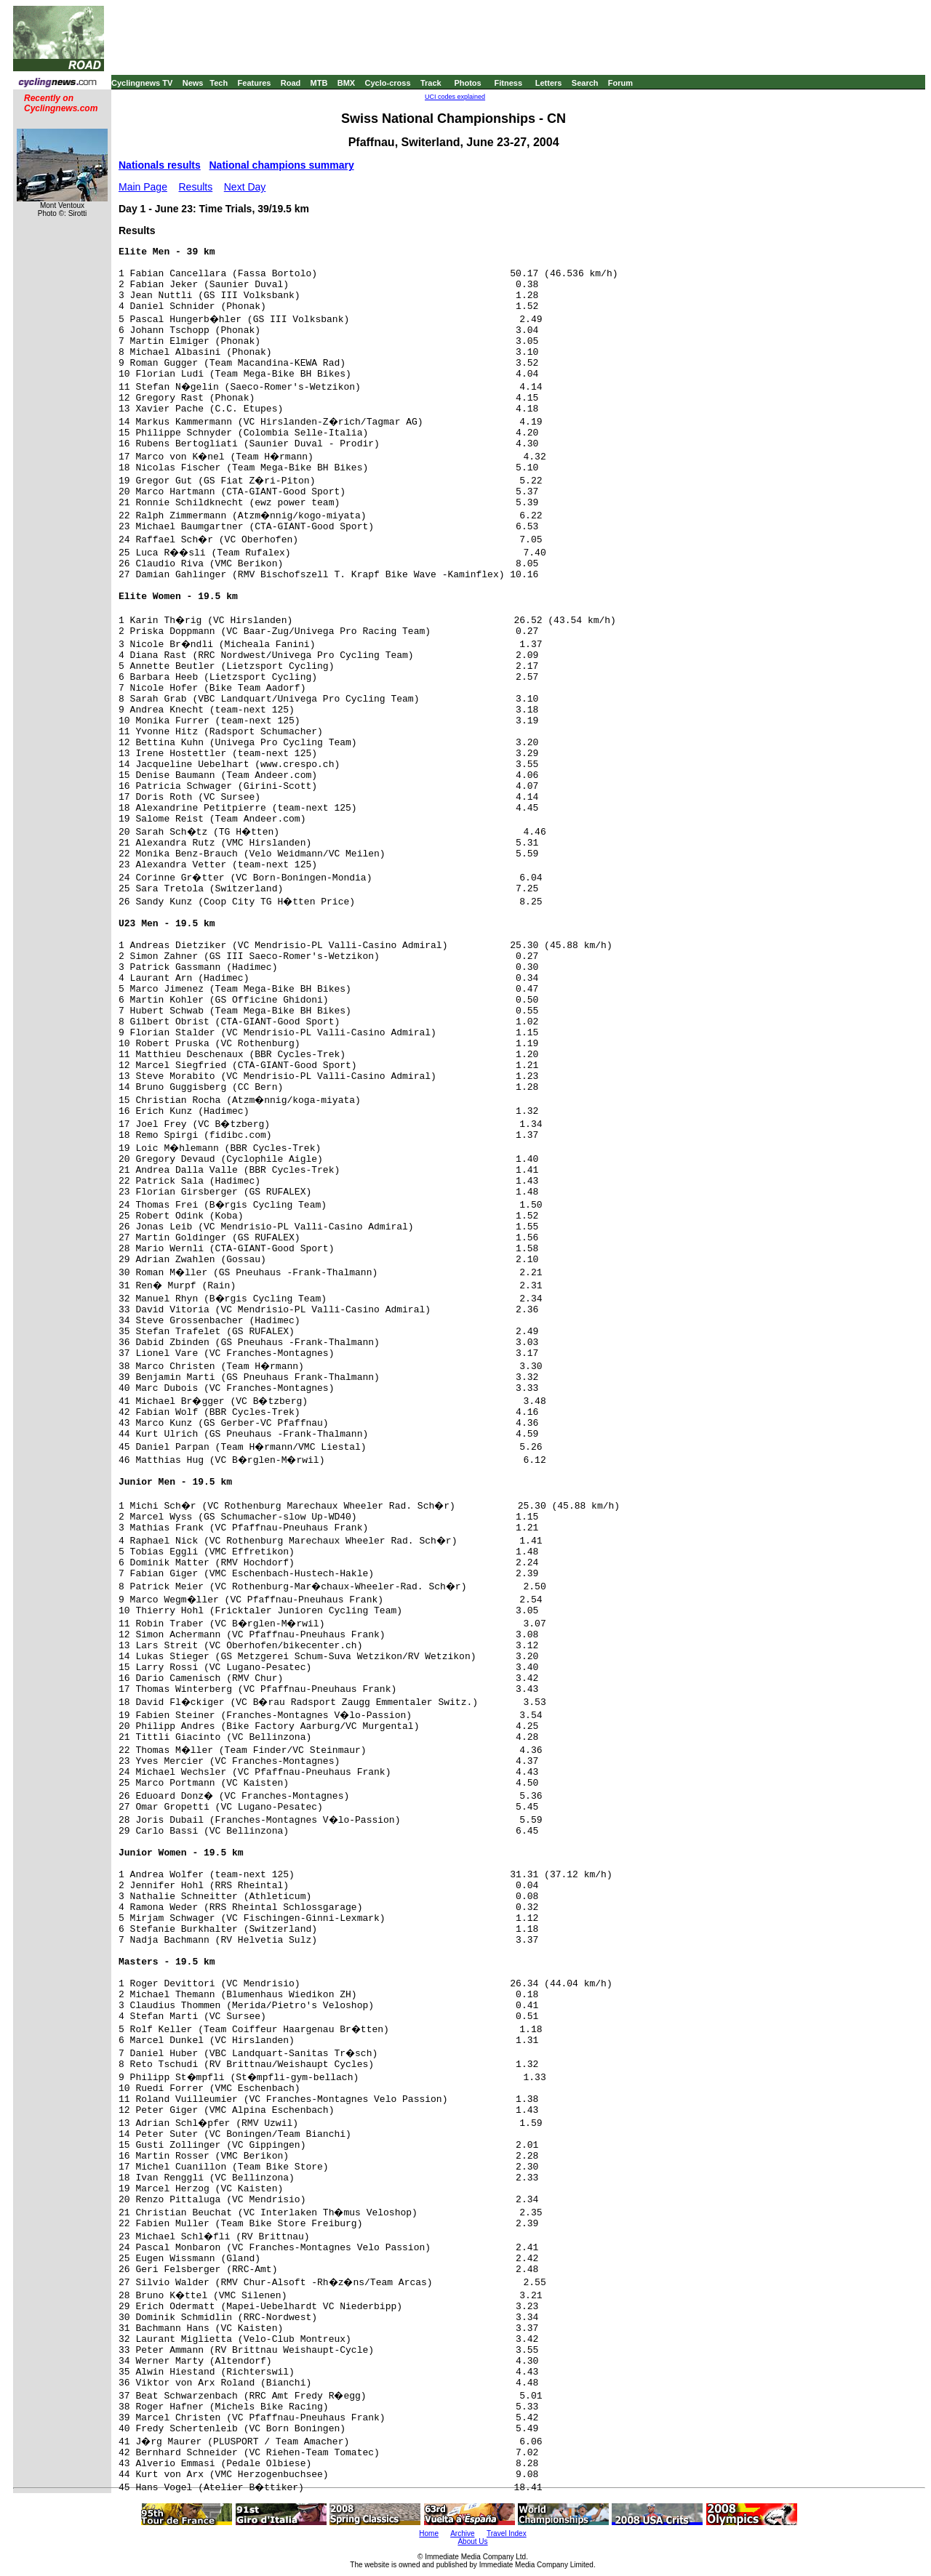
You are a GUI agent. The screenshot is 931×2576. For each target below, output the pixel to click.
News (193, 83)
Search (585, 83)
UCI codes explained (455, 96)
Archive (462, 2533)
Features (254, 83)
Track (430, 83)
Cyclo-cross (388, 83)
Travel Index (507, 2533)
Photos (467, 83)
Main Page (143, 187)
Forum (620, 83)
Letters (548, 83)
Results (196, 187)
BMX (346, 83)
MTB (319, 83)
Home (429, 2533)
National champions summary (281, 165)
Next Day (245, 187)
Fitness (508, 83)
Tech (218, 83)
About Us (472, 2541)
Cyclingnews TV (141, 83)
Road (291, 83)
